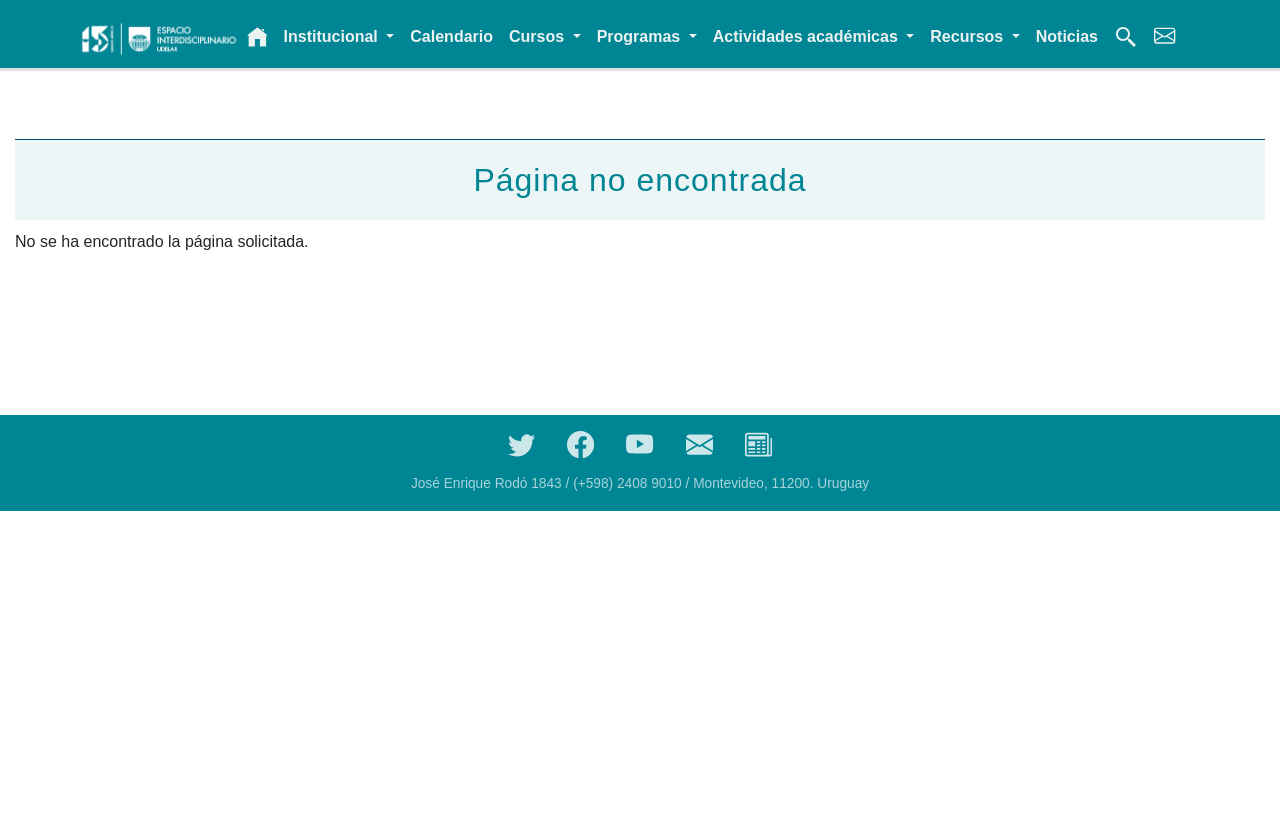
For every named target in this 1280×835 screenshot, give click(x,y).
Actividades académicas (807, 36)
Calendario (451, 36)
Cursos (539, 36)
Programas (641, 36)
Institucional (333, 36)
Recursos (968, 36)
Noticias (1067, 36)
